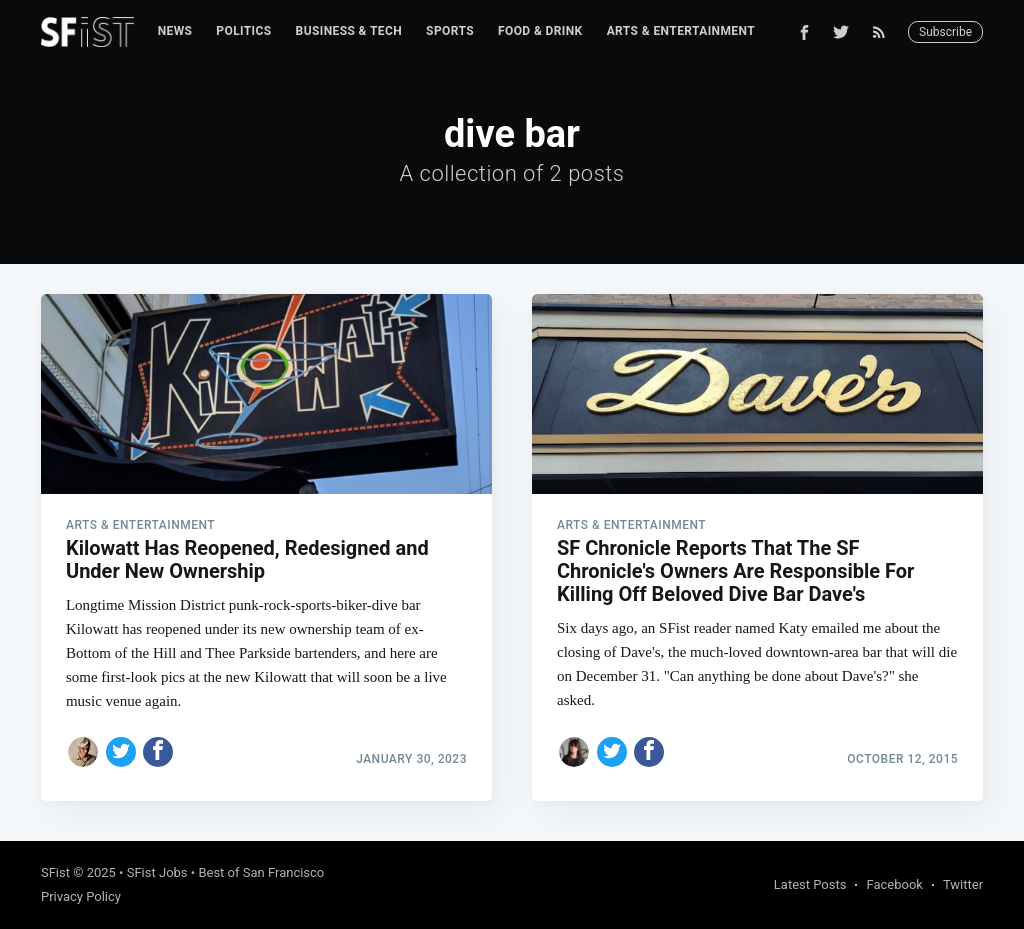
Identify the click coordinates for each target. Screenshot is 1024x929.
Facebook (894, 884)
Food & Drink (540, 31)
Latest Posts (810, 884)
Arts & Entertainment (681, 31)
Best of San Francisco (261, 872)
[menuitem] (175, 31)
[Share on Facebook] (158, 752)
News (175, 31)
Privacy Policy (81, 896)
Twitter (963, 884)
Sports (450, 31)
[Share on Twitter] (121, 752)
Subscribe (945, 32)
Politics (243, 31)
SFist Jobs (157, 872)
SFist (55, 872)
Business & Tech (349, 31)
